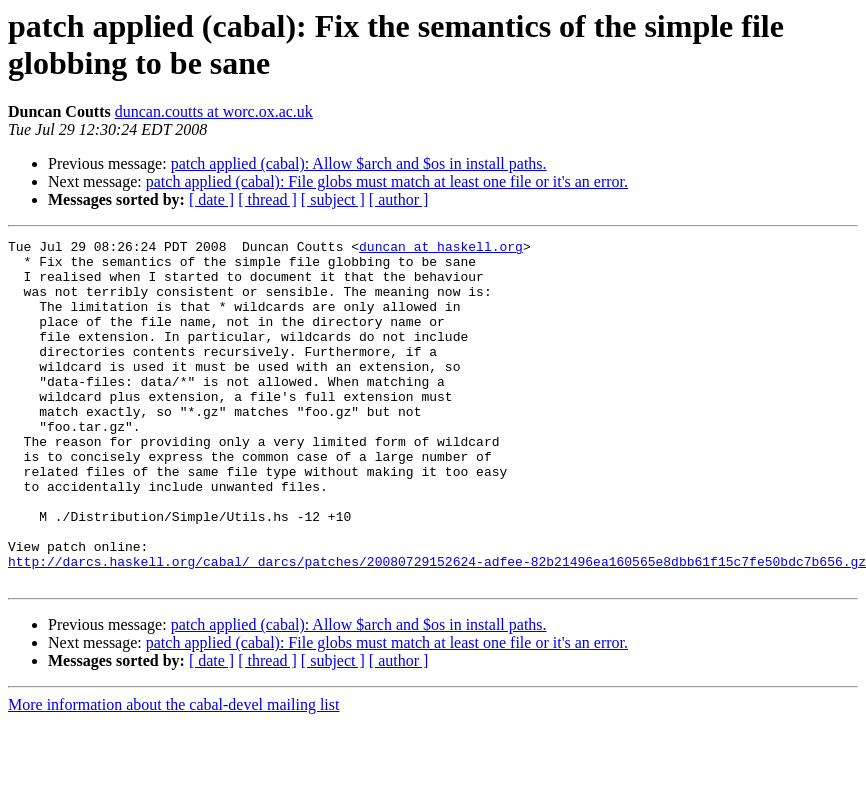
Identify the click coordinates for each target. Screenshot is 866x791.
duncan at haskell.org (441, 249)
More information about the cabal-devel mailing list (173, 773)
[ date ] (211, 199)
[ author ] (399, 199)
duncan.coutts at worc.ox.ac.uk (214, 111)
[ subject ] (333, 199)
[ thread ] (267, 199)
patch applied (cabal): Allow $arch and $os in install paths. (359, 163)
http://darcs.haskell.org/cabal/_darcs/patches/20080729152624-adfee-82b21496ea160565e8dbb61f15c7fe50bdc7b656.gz (437, 627)
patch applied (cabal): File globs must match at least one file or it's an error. (387, 181)
